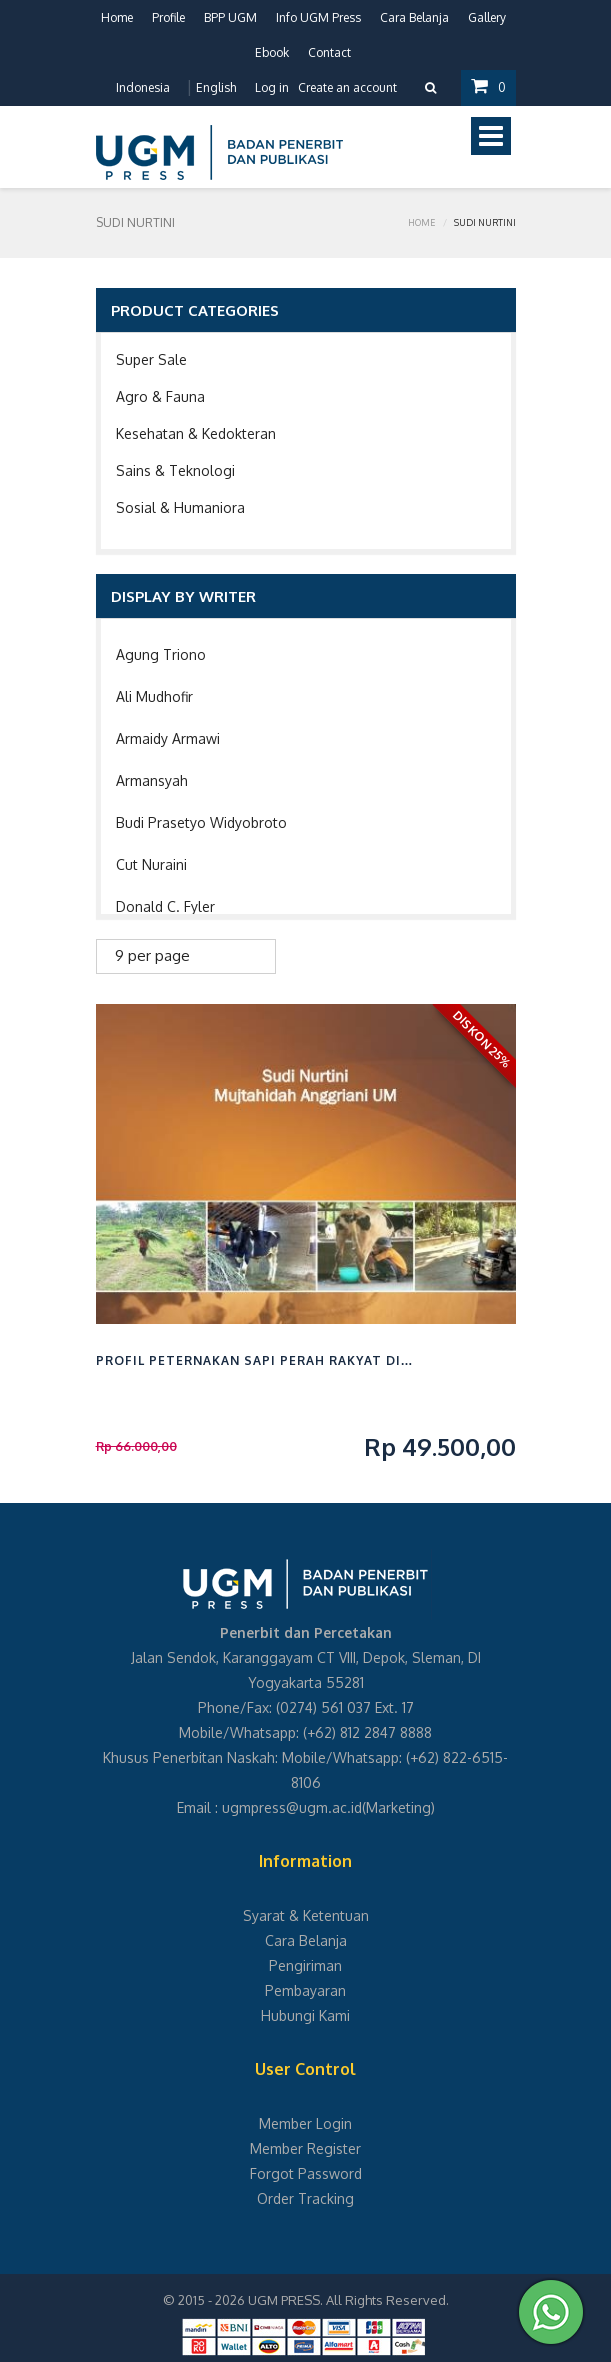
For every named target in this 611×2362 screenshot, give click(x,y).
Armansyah (152, 780)
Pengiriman (305, 1965)
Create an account (347, 87)
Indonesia (143, 87)
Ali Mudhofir (154, 696)
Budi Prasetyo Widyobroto (201, 822)
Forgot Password (306, 2173)
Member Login (305, 2123)
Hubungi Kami (305, 2015)
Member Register (305, 2148)
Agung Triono (161, 654)
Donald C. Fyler (165, 906)
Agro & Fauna (160, 396)
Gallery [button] (487, 17)
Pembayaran (305, 1990)
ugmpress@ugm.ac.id (292, 1807)
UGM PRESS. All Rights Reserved (347, 2300)
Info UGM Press (318, 17)
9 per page (152, 955)
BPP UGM (230, 17)
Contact (329, 52)
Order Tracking (305, 2198)
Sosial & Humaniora (180, 507)
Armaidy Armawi (168, 738)
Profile (168, 17)
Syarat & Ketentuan (306, 1915)
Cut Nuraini (151, 864)
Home (117, 17)
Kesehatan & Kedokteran (196, 433)
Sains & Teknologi (175, 470)
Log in (272, 87)
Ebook (272, 52)
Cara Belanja (414, 17)
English (216, 87)
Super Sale (151, 359)
